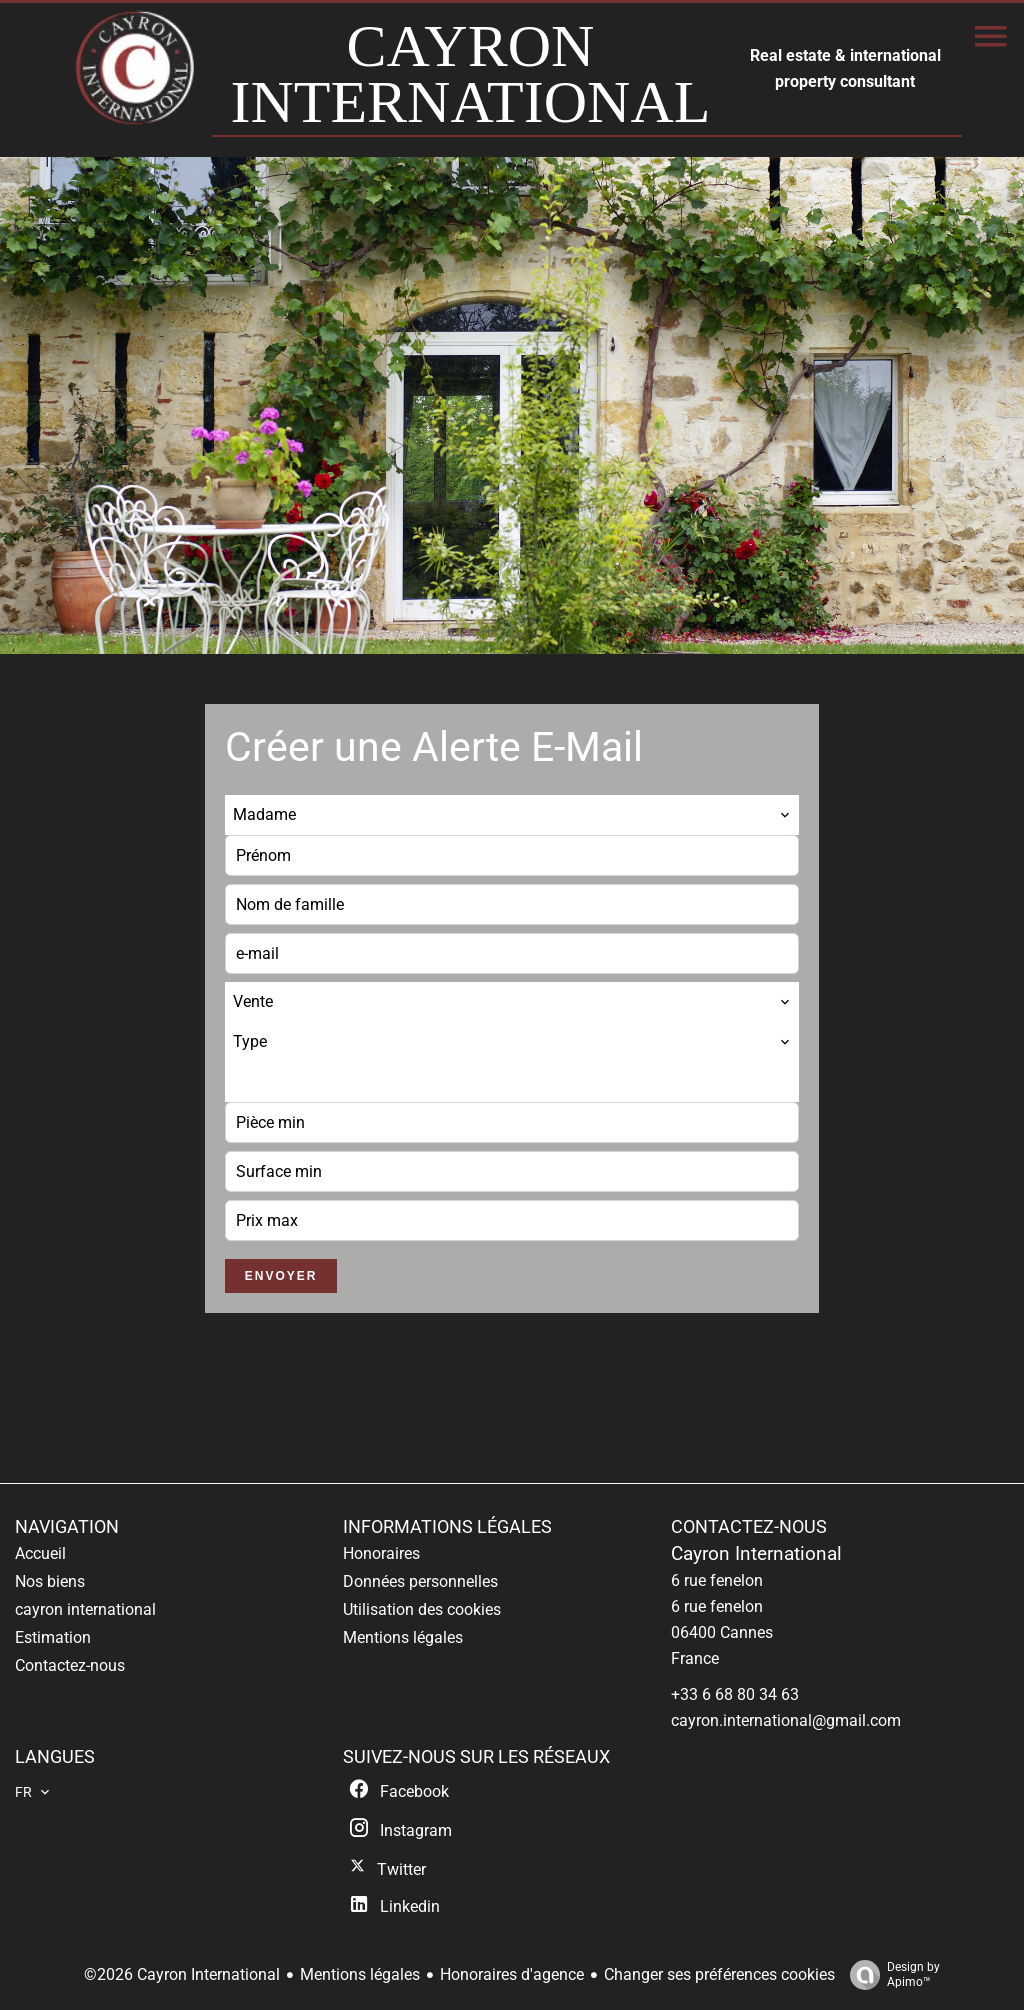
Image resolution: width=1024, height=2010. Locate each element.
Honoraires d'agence (512, 1974)
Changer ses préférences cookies (719, 1974)
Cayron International (756, 1554)
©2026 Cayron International (182, 1974)
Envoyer (281, 1276)
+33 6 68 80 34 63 (735, 1694)
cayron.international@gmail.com (786, 1720)
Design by (890, 1975)
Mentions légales (360, 1974)
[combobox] (512, 815)
